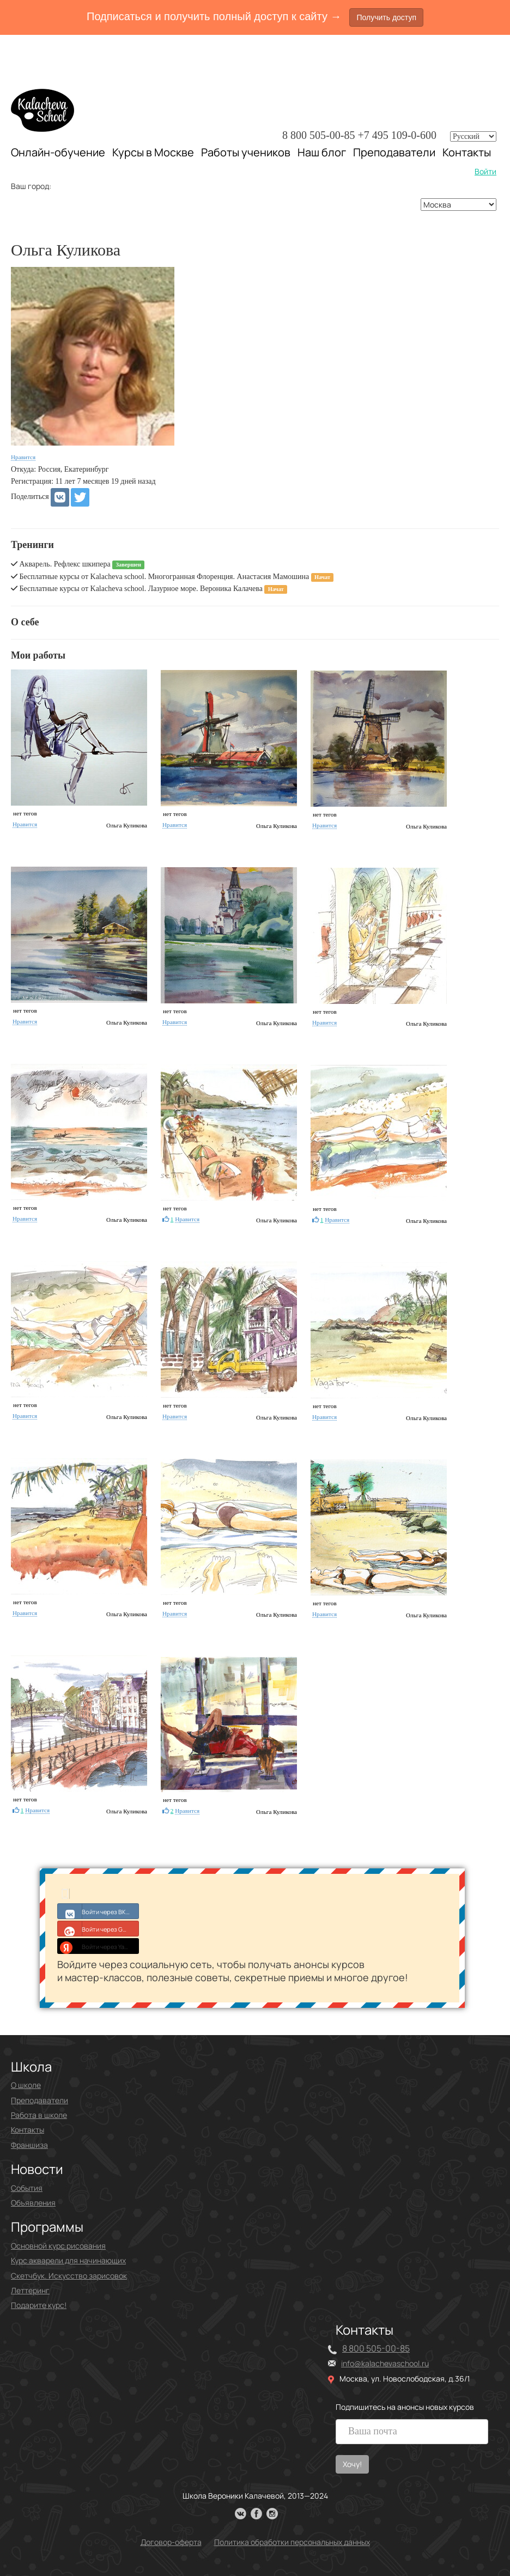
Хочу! (352, 2464)
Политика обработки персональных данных (292, 2542)
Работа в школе (39, 2115)
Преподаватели (394, 152)
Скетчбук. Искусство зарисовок (69, 2275)
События (26, 2188)
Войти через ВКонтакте (98, 1911)
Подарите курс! (38, 2305)
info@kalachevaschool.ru (385, 2363)
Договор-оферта (171, 2542)
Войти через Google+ (98, 1928)
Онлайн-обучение (58, 152)
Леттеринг (30, 2290)
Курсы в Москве (153, 153)
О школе (26, 2085)
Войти (485, 171)
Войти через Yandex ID (98, 1945)
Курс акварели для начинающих (68, 2260)
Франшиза (29, 2145)
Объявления (33, 2202)
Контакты (466, 153)
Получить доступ (386, 17)
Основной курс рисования (58, 2245)
